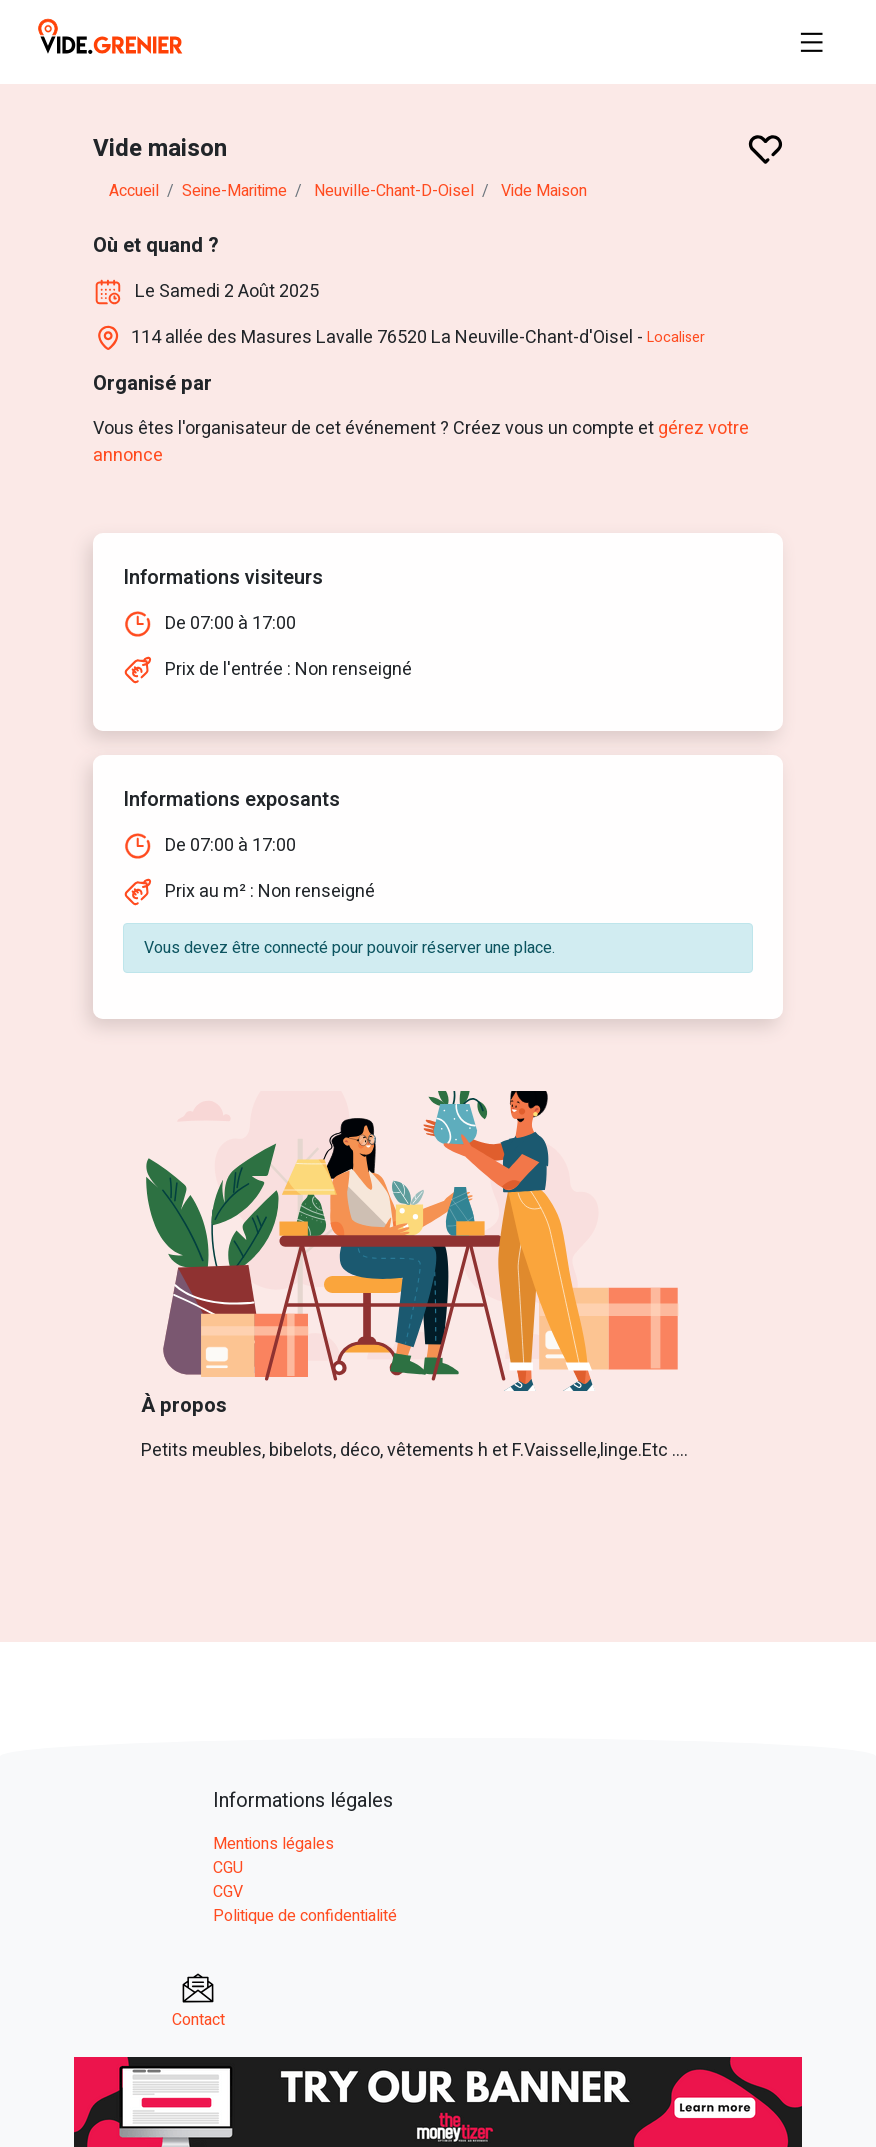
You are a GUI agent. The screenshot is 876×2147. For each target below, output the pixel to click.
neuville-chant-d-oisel (394, 191)
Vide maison (544, 191)
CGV (228, 1892)
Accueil (134, 191)
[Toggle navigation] (812, 42)
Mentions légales (273, 1844)
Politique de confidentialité (305, 1916)
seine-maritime (234, 191)
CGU (228, 1868)
